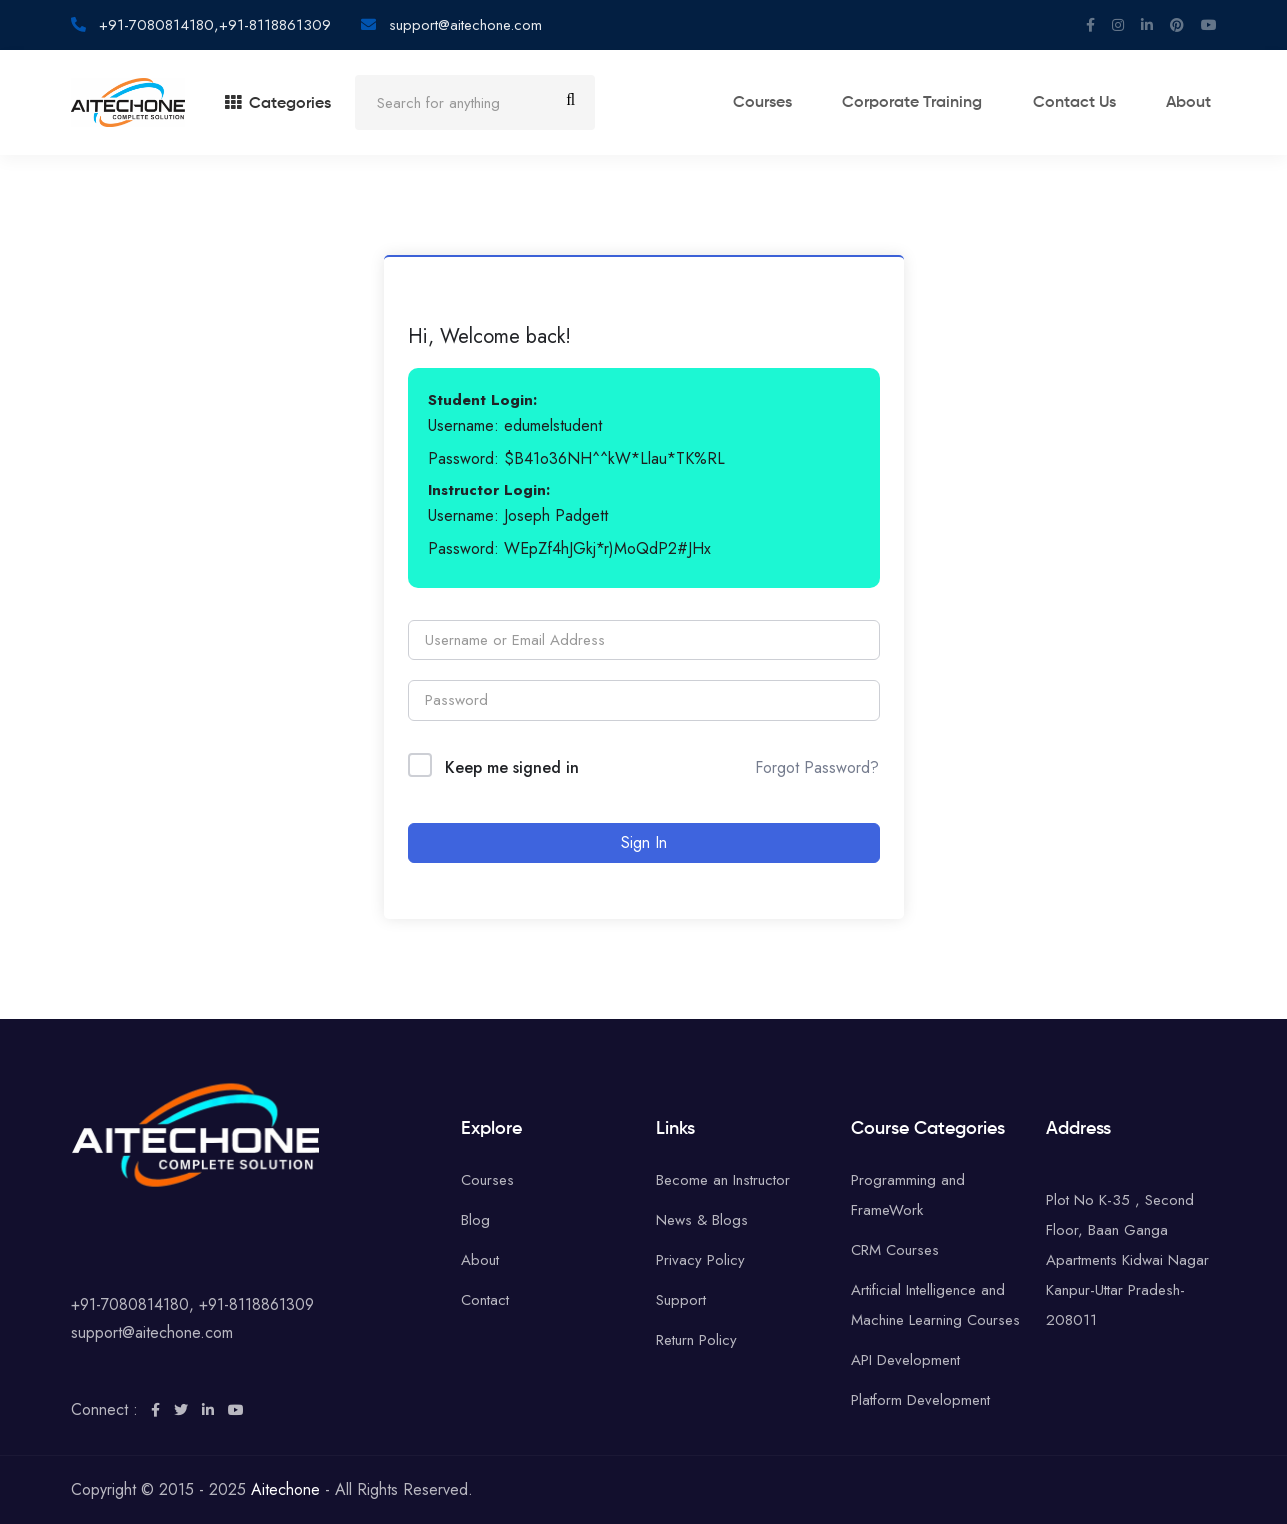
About (1194, 104)
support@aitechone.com (463, 25)
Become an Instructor (723, 1180)
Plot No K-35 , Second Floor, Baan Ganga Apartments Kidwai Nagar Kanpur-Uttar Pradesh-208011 (1127, 1260)
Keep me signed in (512, 767)
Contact (485, 1300)
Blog (475, 1220)
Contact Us (1090, 104)
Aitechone (285, 1489)
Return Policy (696, 1340)
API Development (905, 1360)
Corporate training (939, 104)
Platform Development (920, 1400)
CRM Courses (895, 1250)
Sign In (644, 842)
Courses (799, 104)
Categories (278, 104)
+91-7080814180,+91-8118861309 (212, 25)
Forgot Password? (817, 767)
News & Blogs (702, 1220)
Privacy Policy (700, 1260)
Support (681, 1300)
